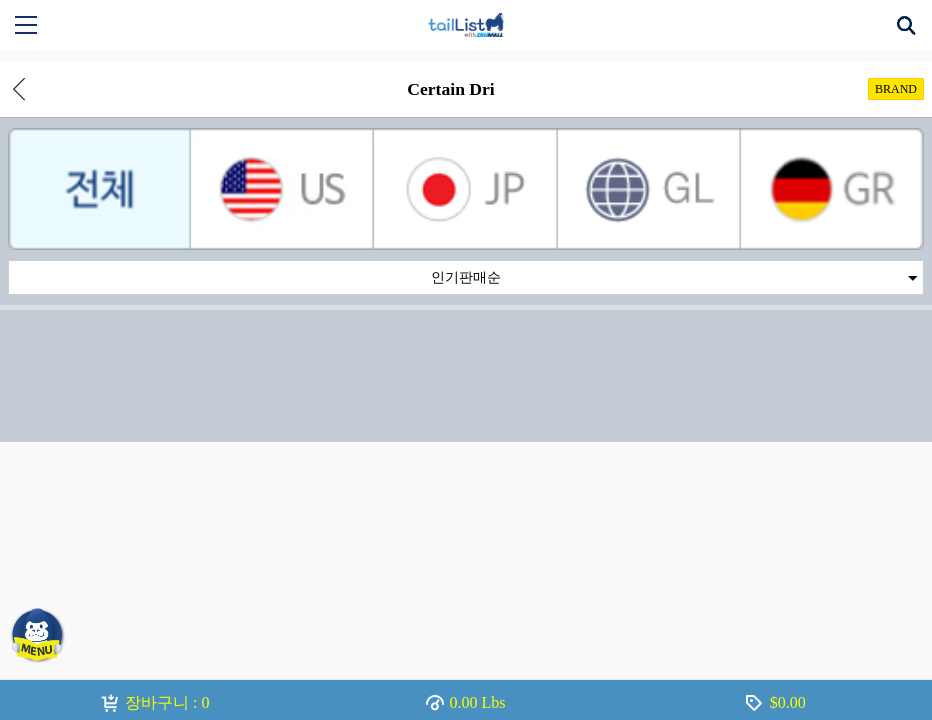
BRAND (896, 89)
